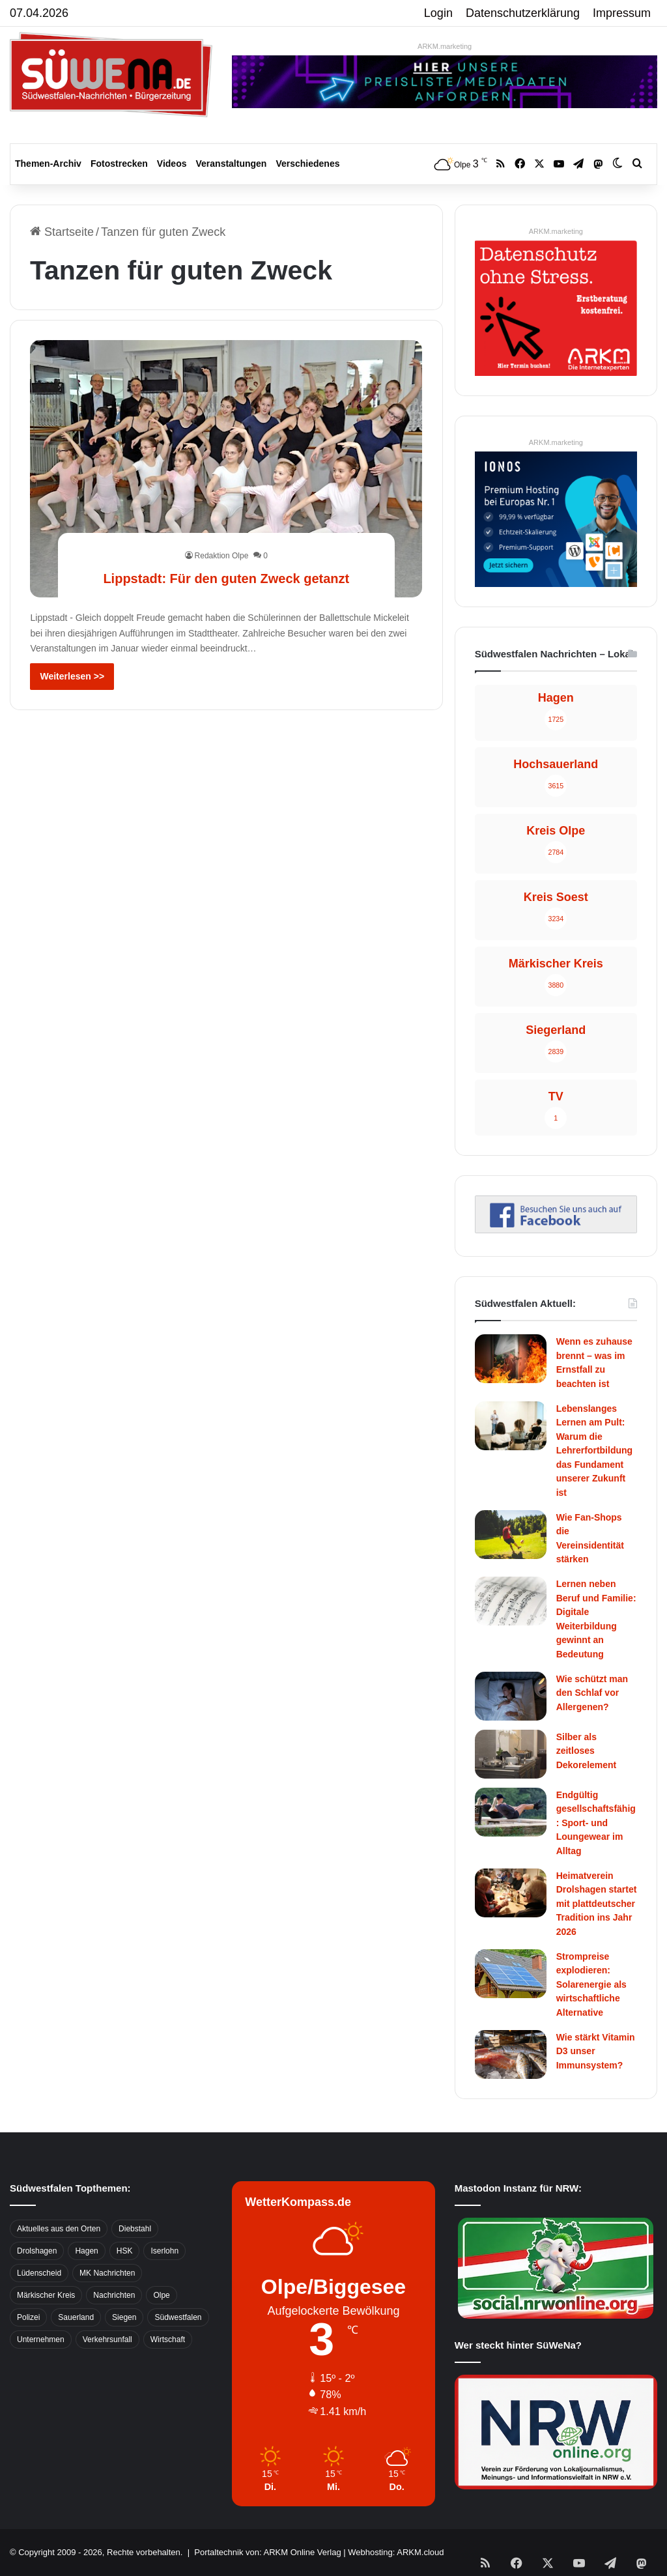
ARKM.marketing (445, 46)
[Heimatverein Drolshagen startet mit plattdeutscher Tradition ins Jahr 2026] (510, 1892)
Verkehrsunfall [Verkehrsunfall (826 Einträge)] (107, 2339)
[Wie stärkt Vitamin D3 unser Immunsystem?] (510, 2054)
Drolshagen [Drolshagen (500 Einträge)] (37, 2250)
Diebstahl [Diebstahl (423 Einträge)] (135, 2228)
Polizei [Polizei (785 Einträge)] (28, 2317)
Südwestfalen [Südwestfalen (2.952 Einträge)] (177, 2317)
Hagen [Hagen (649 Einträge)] (86, 2250)
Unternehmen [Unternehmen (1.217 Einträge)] (40, 2339)
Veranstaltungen (231, 163)
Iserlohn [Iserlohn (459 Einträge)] (164, 2250)
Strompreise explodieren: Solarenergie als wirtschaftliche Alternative (591, 1984)
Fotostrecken (119, 163)
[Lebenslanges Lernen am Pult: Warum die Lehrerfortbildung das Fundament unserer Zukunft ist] (510, 1425)
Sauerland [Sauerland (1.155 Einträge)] (76, 2317)
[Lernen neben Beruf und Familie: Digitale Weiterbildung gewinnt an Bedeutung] (510, 1601)
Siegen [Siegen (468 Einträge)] (124, 2317)
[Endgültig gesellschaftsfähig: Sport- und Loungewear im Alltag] (510, 1812)
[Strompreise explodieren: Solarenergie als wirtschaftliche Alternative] (510, 1973)
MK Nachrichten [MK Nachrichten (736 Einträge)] (107, 2273)
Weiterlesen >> (72, 676)
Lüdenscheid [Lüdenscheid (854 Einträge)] (39, 2273)
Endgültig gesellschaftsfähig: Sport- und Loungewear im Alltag (596, 1823)
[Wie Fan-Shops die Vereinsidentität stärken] (510, 1534)
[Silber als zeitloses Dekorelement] (510, 1754)
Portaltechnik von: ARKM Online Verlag (267, 2552)
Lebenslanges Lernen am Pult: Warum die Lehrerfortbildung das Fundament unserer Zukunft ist (594, 1450)
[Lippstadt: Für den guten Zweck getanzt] (226, 468)
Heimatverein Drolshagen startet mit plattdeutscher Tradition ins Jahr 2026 (596, 1903)
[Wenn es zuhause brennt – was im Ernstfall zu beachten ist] (510, 1358)
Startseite (62, 231)
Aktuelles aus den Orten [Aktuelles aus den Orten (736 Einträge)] (58, 2228)
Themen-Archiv (48, 163)
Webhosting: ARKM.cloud (396, 2552)
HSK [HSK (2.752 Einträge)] (125, 2250)
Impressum (622, 13)
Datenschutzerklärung (523, 13)
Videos (172, 163)
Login (438, 13)
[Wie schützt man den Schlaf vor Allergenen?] (510, 1696)
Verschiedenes (307, 163)
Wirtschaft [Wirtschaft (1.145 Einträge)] (167, 2339)
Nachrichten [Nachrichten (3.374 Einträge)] (114, 2295)
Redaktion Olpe (222, 532)
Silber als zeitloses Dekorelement (586, 1751)
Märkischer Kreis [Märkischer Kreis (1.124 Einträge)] (46, 2295)
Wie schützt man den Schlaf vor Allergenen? (592, 1693)
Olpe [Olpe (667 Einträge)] (161, 2295)
